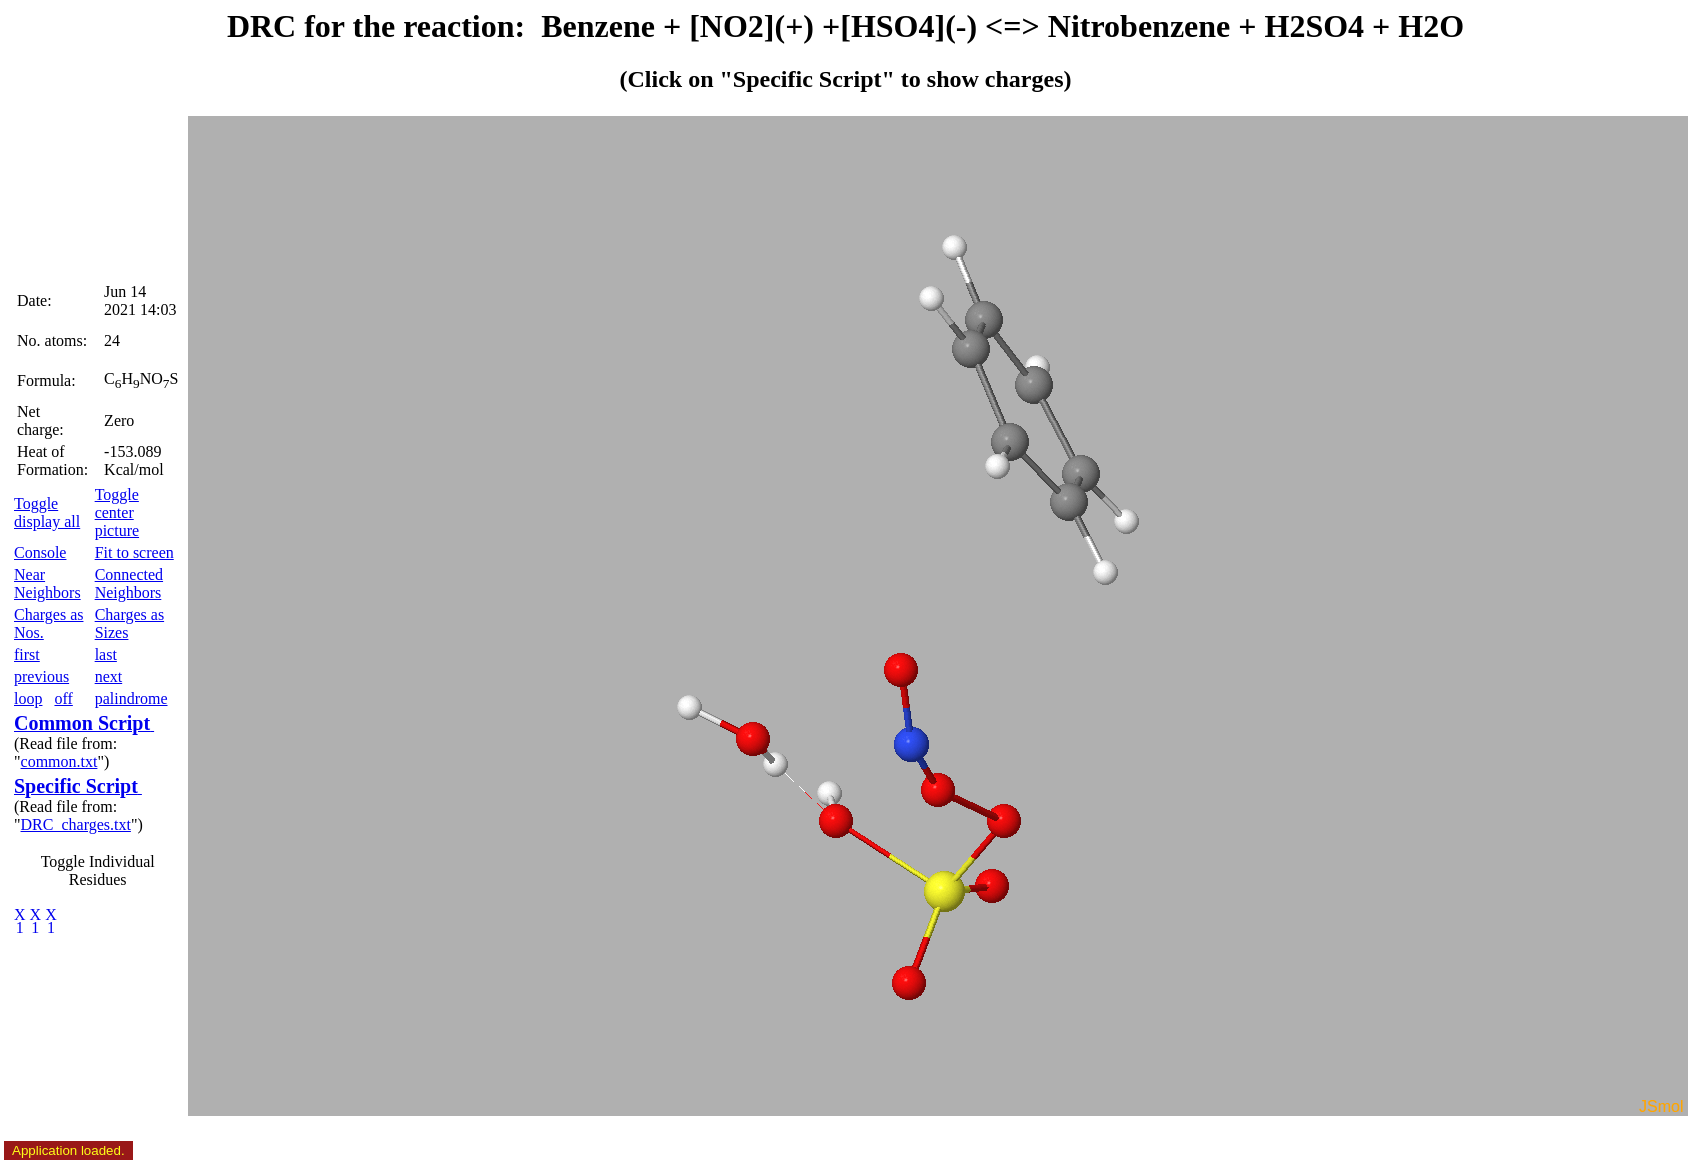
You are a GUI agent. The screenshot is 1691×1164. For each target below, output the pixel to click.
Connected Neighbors (129, 583)
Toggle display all (47, 512)
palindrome (131, 698)
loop (28, 698)
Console (40, 552)
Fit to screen (134, 552)
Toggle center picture (117, 512)
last (106, 654)
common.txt (59, 761)
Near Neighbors (47, 583)
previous (41, 676)
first (27, 654)
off (63, 698)
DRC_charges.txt (76, 824)
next (109, 676)
